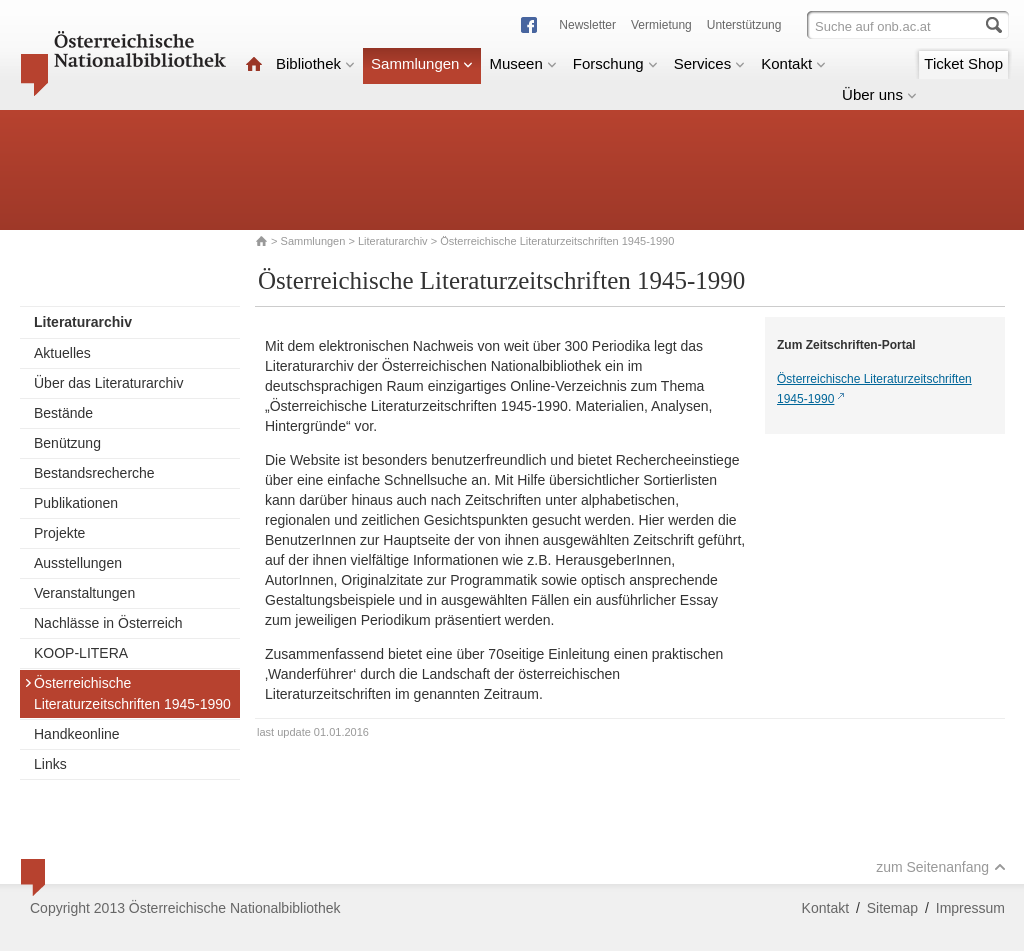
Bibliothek (315, 63)
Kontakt (793, 63)
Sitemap (892, 908)
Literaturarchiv (394, 241)
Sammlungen (422, 63)
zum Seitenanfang (941, 867)
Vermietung (661, 25)
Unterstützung (744, 25)
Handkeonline (77, 734)
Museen (522, 63)
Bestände (63, 413)
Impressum (970, 908)
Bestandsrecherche (94, 473)
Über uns (879, 94)
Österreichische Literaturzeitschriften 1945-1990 (127, 693)
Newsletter (587, 25)
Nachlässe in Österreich (108, 623)
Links (50, 764)
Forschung (615, 63)
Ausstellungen (78, 563)
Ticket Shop (963, 63)
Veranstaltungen (84, 593)
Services (710, 63)
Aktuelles (62, 353)
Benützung (67, 443)
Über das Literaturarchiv (108, 383)
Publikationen (76, 503)
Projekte (59, 533)
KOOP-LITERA (81, 653)
